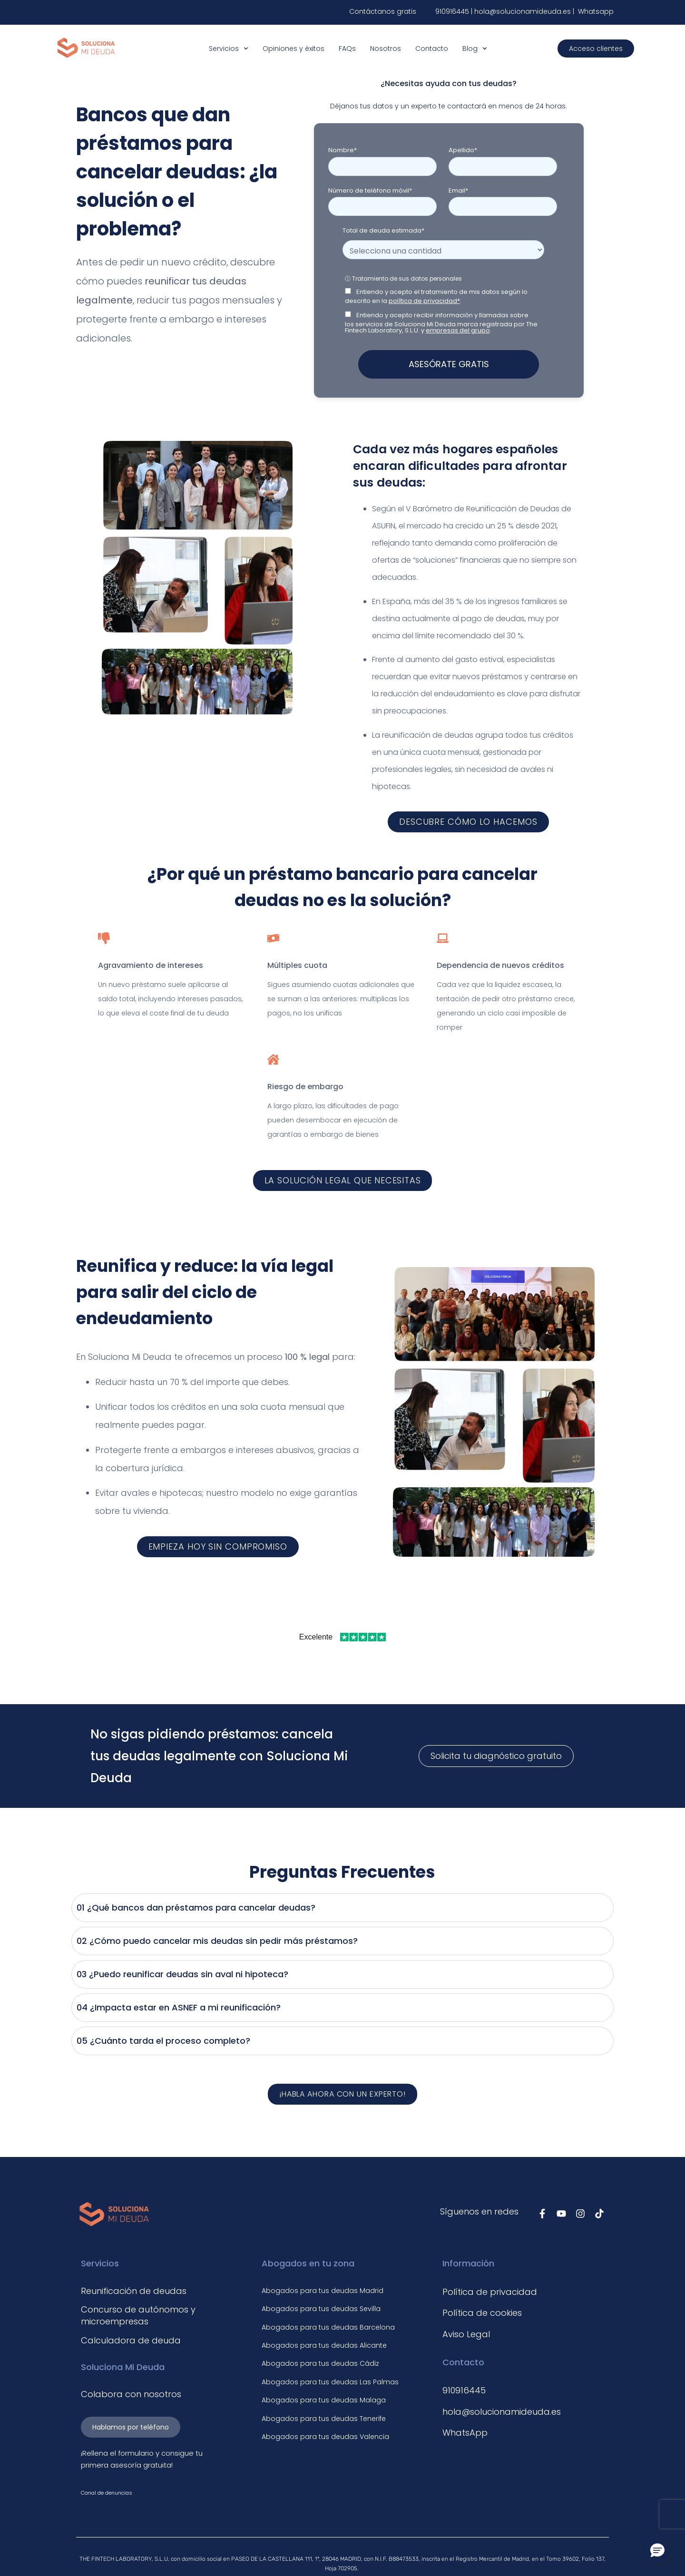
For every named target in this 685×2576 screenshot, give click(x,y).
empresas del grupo (458, 330)
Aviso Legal (466, 2334)
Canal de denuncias (106, 2493)
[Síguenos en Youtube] (561, 2213)
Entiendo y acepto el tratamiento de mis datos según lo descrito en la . (436, 296)
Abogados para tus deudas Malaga (324, 2400)
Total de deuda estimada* (383, 230)
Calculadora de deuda (131, 2340)
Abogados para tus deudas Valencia (325, 2436)
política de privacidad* (424, 300)
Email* (458, 190)
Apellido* (463, 150)
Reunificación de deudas (133, 2291)
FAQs (347, 48)
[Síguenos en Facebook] (542, 2213)
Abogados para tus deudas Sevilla (321, 2308)
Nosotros (385, 48)
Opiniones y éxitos (293, 48)
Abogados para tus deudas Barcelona (328, 2327)
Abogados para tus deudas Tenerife (324, 2418)
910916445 (452, 11)
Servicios (228, 48)
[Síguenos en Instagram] (580, 2213)
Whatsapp (595, 11)
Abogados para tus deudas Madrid (322, 2290)
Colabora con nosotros (131, 2394)
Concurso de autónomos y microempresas (138, 2315)
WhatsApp (465, 2433)
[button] (657, 2550)
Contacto (431, 48)
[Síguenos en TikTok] (599, 2213)
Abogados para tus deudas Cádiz (320, 2363)
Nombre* (342, 150)
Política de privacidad (489, 2292)
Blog (474, 48)
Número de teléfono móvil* (370, 190)
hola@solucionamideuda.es (523, 11)
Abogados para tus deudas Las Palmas (330, 2382)
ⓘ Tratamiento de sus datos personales (403, 278)
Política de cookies (482, 2313)
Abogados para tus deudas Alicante (324, 2345)
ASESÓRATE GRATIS (449, 364)
